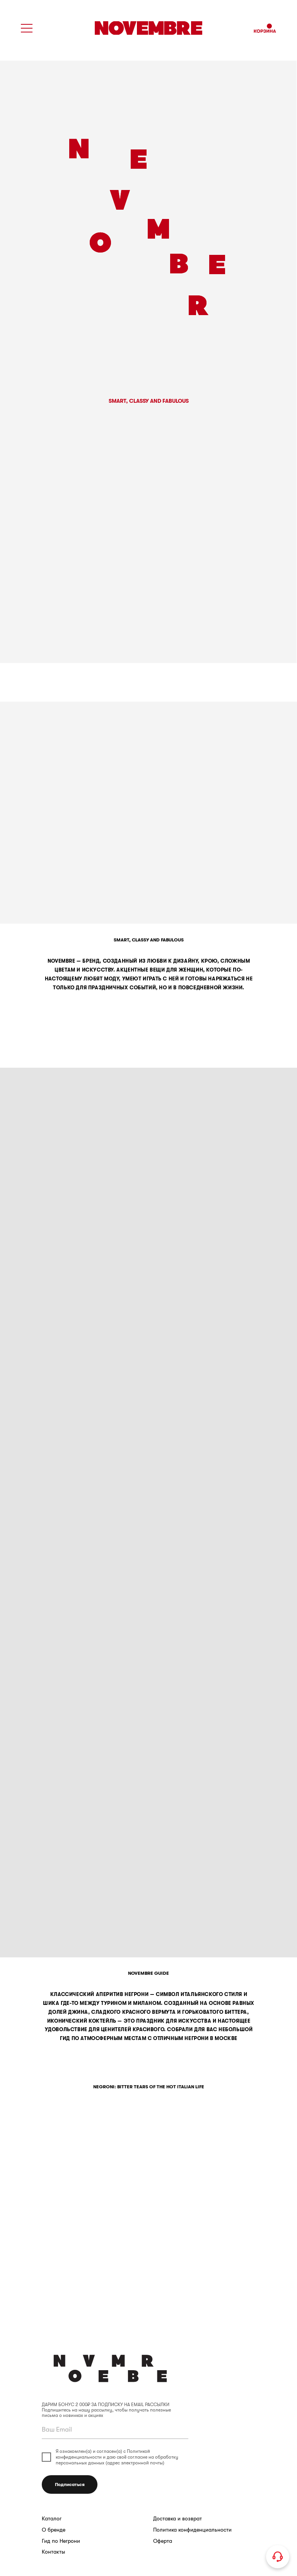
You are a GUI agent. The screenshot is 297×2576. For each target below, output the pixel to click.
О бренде (53, 2530)
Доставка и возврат (177, 2518)
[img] (148, 28)
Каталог (51, 2518)
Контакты (53, 2552)
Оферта (162, 2541)
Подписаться (70, 2484)
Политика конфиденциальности (192, 2530)
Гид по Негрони (61, 2541)
